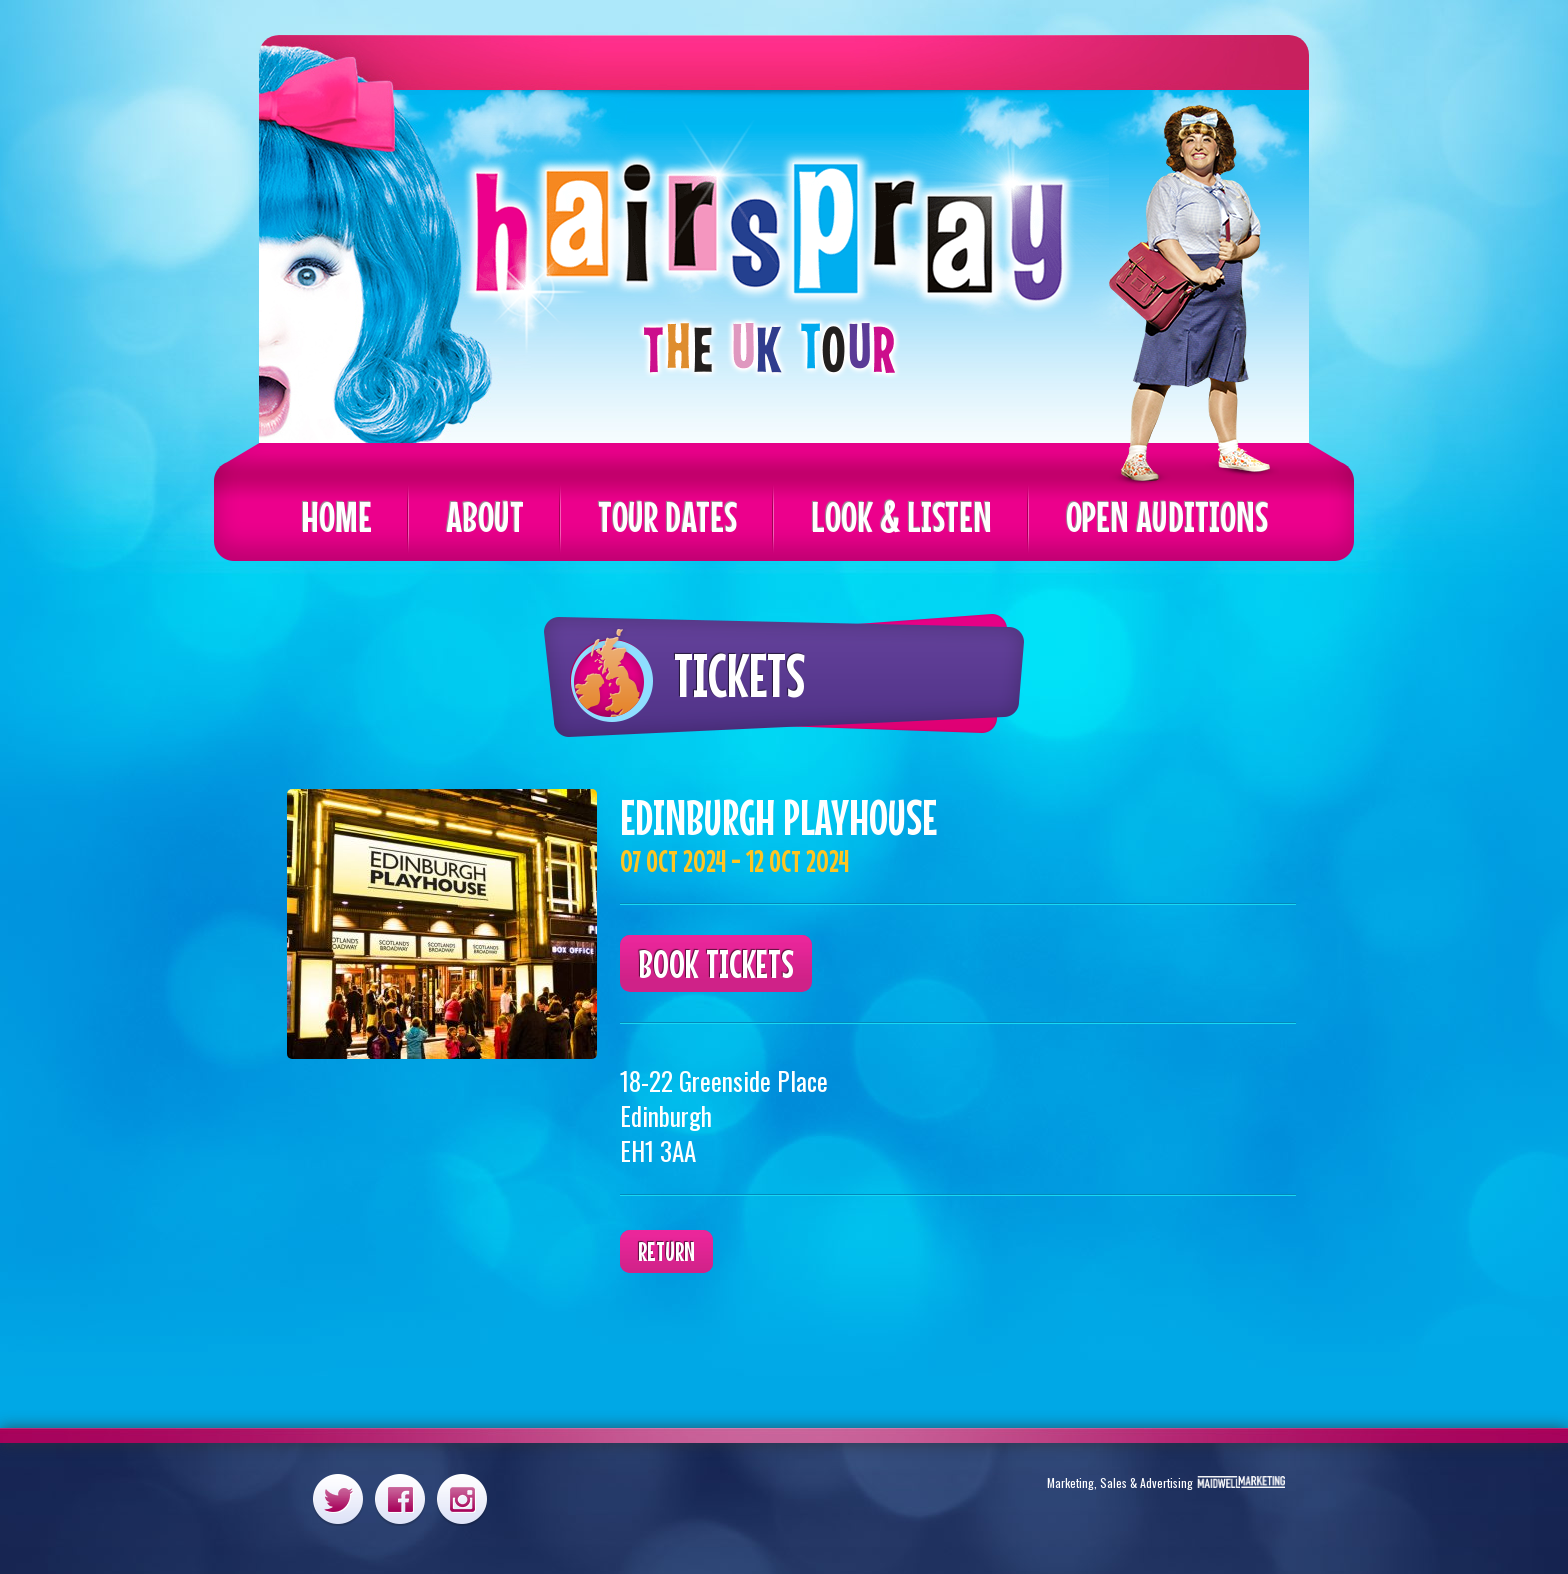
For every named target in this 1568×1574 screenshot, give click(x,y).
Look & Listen (901, 516)
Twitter (338, 1498)
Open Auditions (1167, 516)
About (485, 516)
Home (336, 516)
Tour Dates (667, 516)
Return (666, 1251)
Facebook (400, 1498)
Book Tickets (716, 963)
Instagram (462, 1498)
